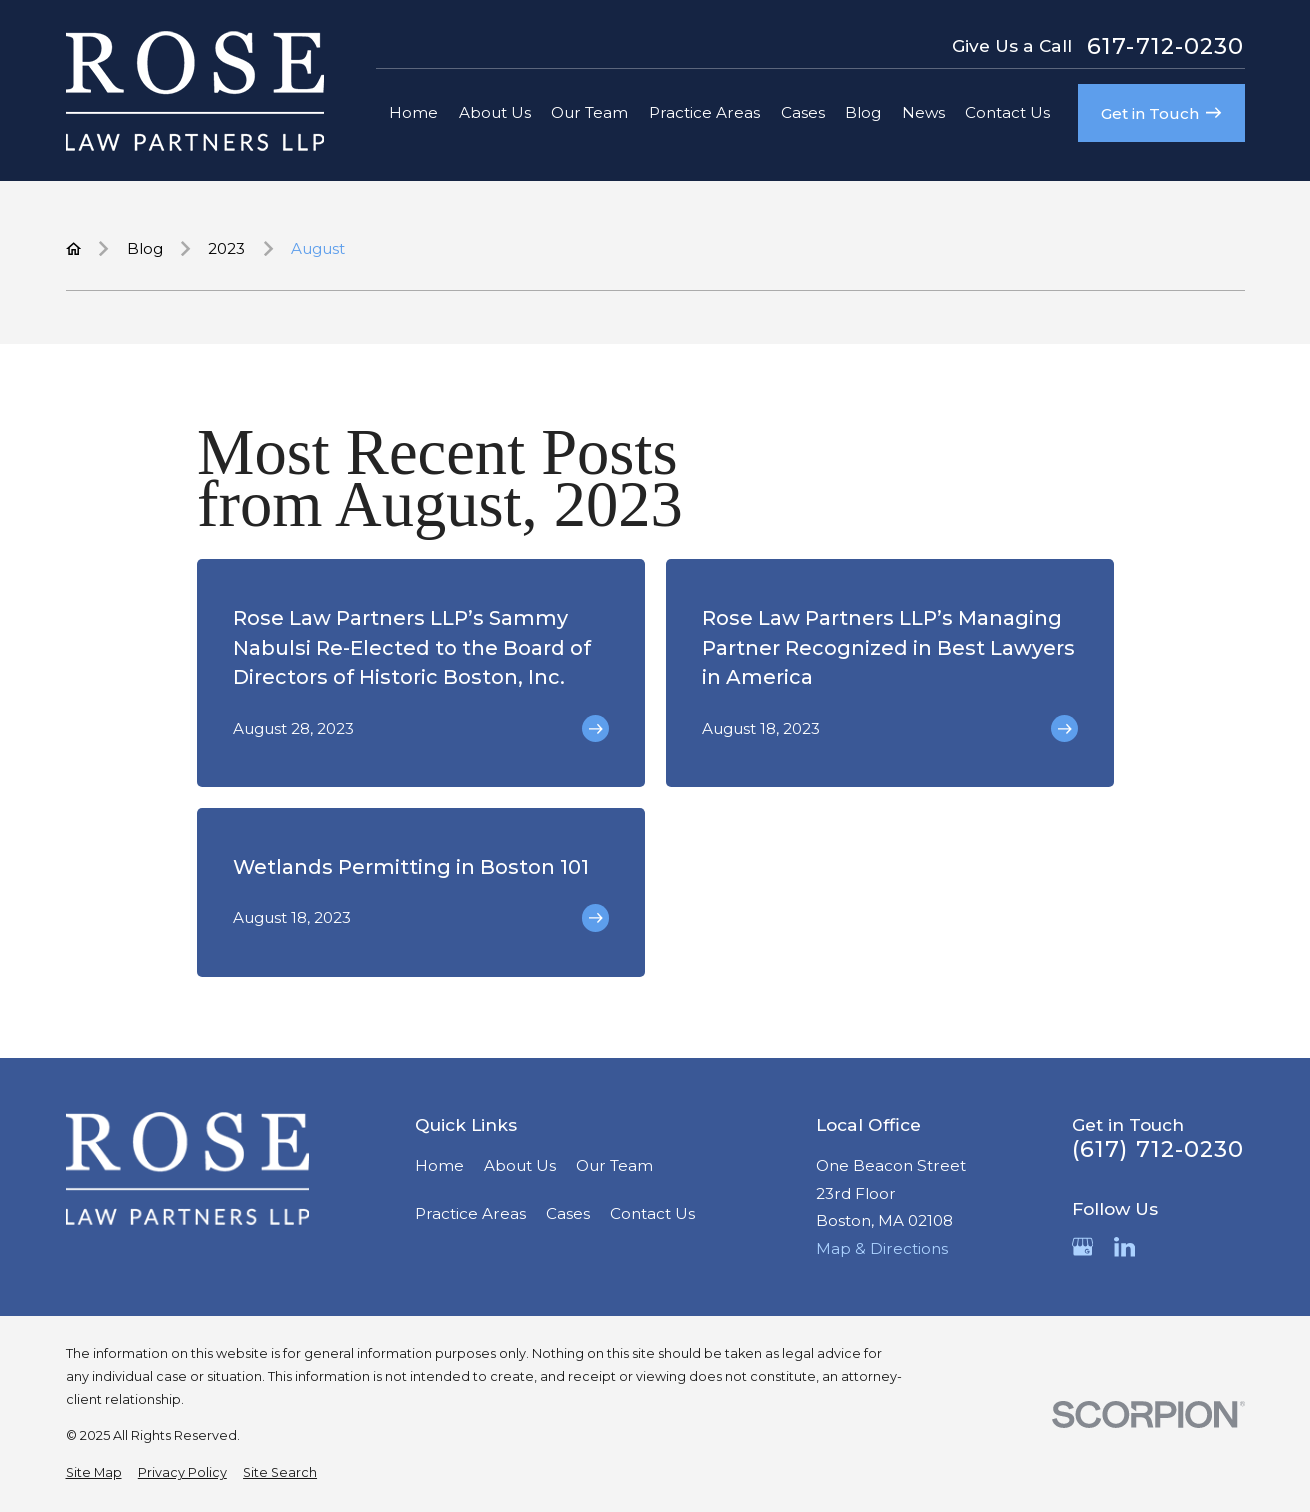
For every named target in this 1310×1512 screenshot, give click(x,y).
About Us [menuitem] (495, 112)
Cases (568, 1213)
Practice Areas (470, 1213)
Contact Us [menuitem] (1007, 112)
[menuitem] (94, 1473)
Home (439, 1165)
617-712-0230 (1165, 46)
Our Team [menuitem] (589, 112)
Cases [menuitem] (803, 112)
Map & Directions (882, 1248)
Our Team (614, 1165)
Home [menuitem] (413, 112)
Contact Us (652, 1213)
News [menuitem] (923, 112)
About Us (520, 1165)
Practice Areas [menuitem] (704, 112)
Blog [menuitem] (863, 112)
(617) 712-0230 (1158, 1149)
